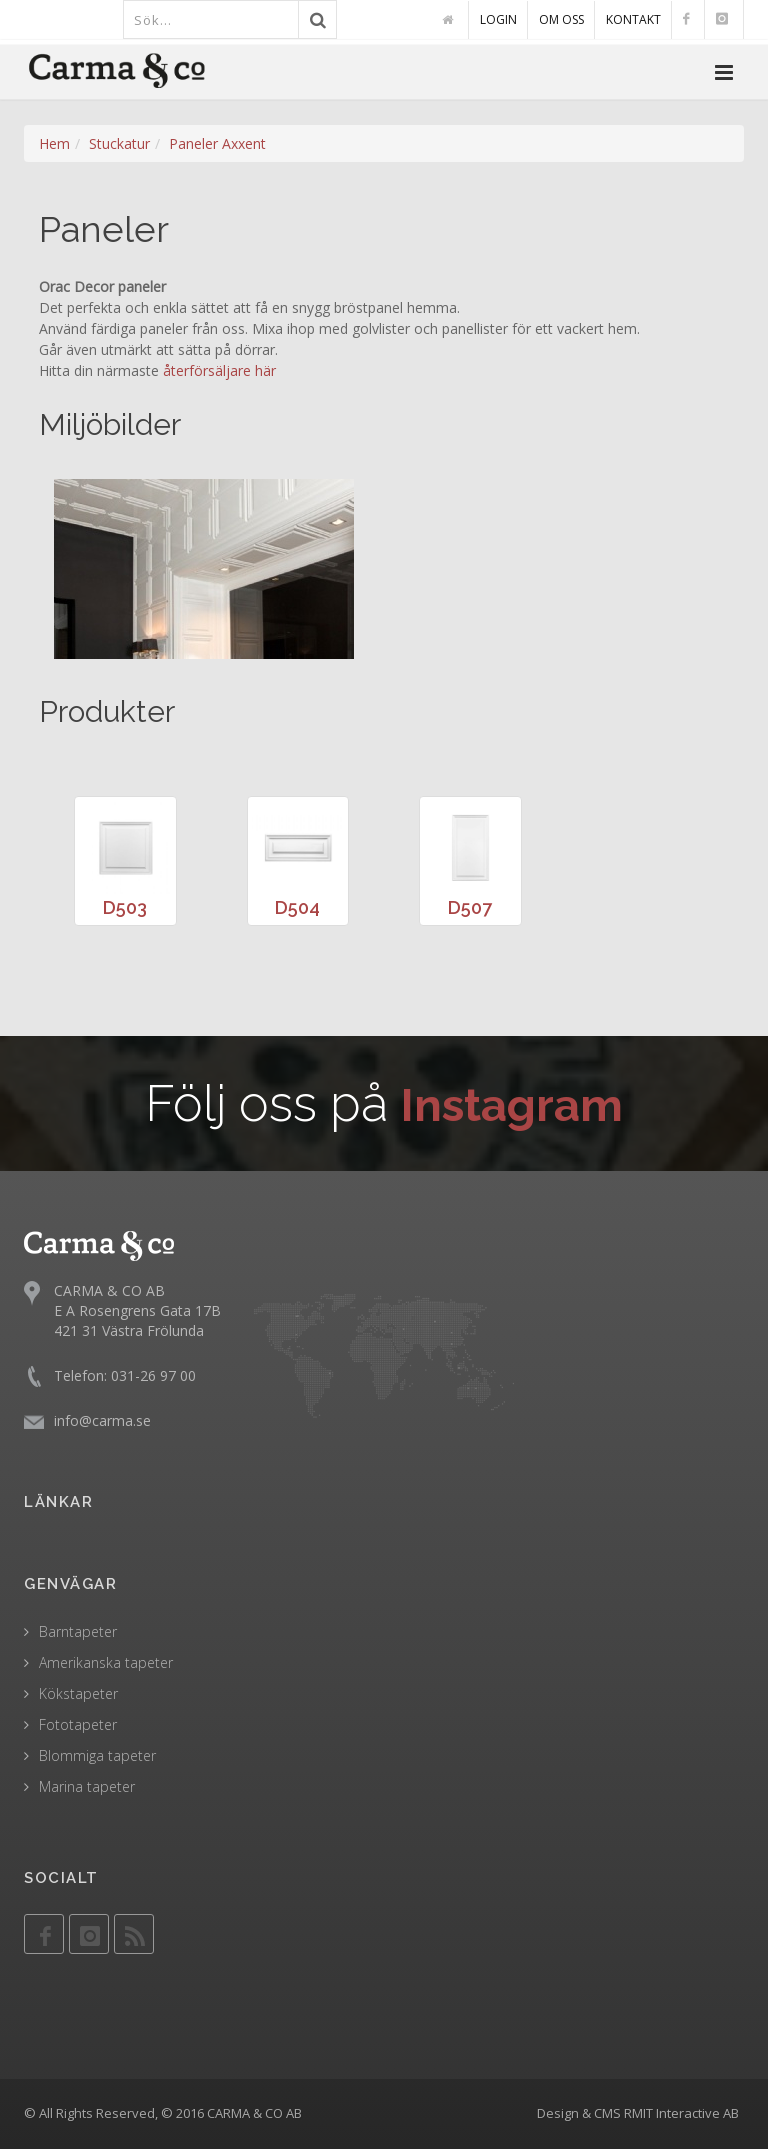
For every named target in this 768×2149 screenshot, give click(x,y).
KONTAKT (633, 19)
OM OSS (561, 19)
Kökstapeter (78, 1693)
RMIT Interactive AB (681, 2113)
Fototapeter (78, 1724)
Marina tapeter (87, 1786)
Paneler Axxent (217, 143)
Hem (54, 143)
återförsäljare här (219, 370)
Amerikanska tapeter (106, 1662)
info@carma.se (102, 1420)
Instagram (512, 1103)
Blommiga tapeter (97, 1755)
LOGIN (498, 19)
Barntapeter (78, 1631)
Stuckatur (119, 143)
